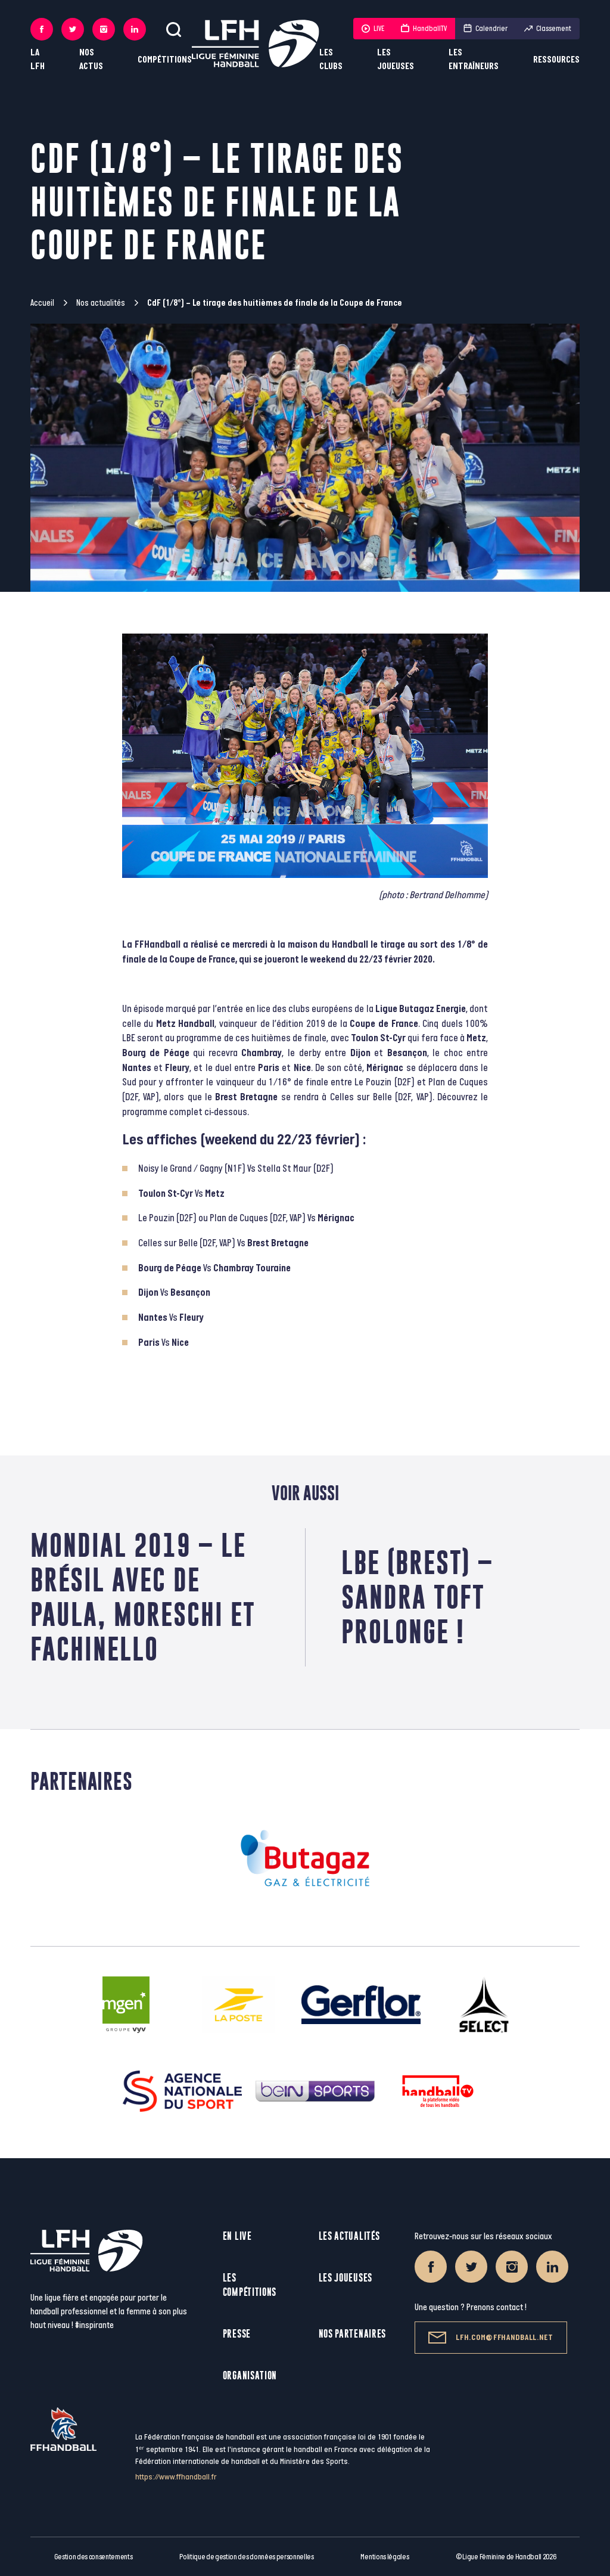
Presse (237, 2333)
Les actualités (349, 2236)
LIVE (373, 28)
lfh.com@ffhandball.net (490, 2338)
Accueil (42, 303)
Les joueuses (395, 59)
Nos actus (91, 59)
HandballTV (424, 28)
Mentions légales (384, 2557)
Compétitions (165, 60)
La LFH (37, 59)
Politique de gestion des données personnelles (246, 2557)
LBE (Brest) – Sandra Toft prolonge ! (417, 1597)
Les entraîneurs (474, 59)
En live (237, 2236)
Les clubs (331, 59)
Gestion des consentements (93, 2557)
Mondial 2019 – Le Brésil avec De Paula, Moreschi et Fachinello (143, 1597)
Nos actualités (100, 303)
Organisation (250, 2375)
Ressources (556, 60)
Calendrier (485, 28)
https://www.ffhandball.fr (176, 2477)
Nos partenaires (353, 2333)
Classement (547, 28)
